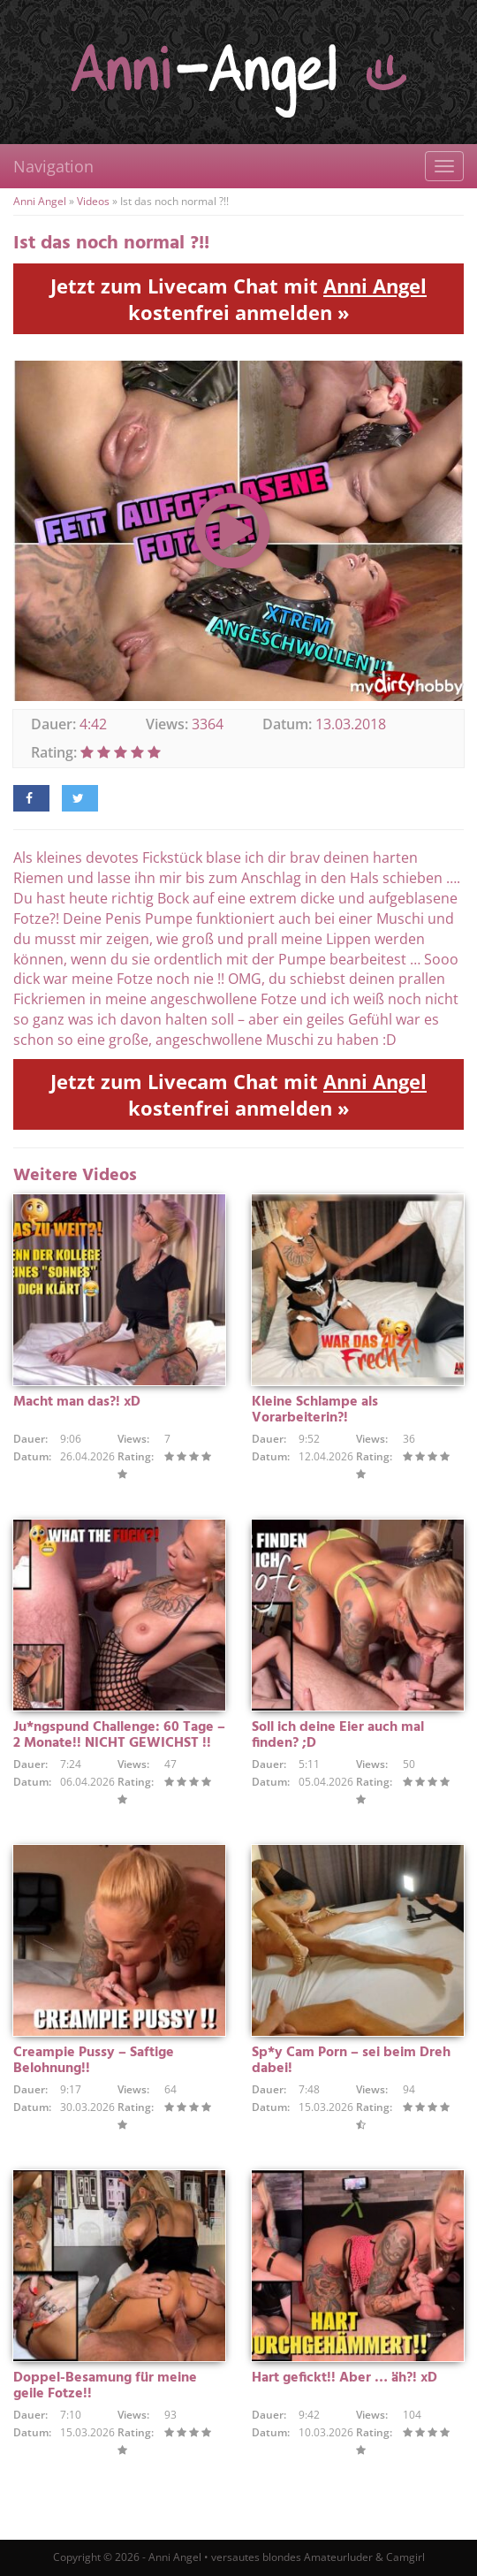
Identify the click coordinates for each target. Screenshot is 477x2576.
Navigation (53, 166)
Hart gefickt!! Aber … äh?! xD (344, 2377)
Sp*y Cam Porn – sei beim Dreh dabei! (351, 2060)
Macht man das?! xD (76, 1402)
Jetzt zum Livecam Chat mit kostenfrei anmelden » (238, 298)
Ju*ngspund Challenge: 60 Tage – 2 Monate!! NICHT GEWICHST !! (119, 1735)
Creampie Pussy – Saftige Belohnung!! (93, 2060)
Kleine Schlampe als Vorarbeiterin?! (315, 1410)
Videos (93, 201)
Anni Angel (39, 201)
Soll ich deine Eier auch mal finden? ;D (338, 1735)
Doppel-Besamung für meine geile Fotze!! (105, 2385)
